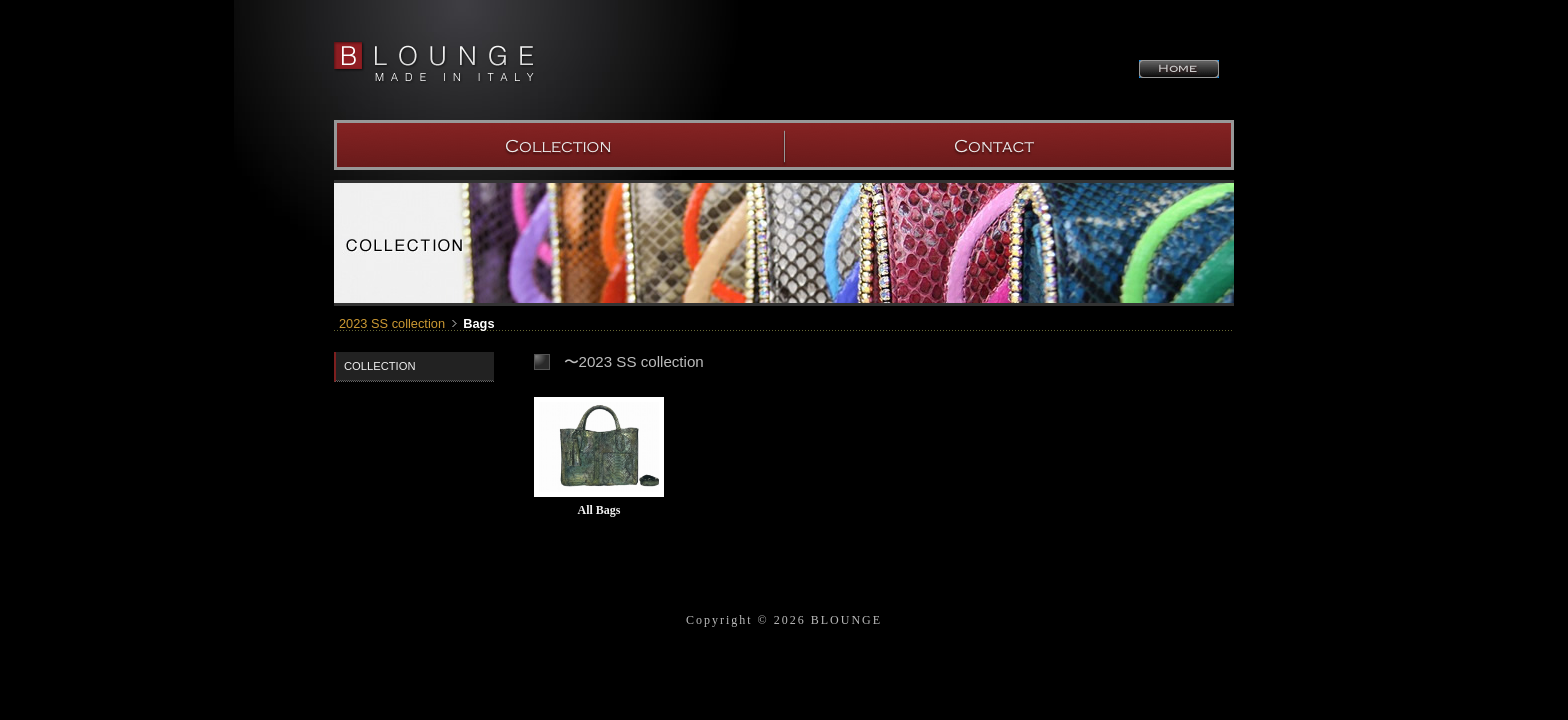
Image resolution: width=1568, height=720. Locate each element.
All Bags (598, 510)
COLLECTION (559, 145)
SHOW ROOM (1009, 145)
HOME (1179, 69)
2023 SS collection (392, 323)
